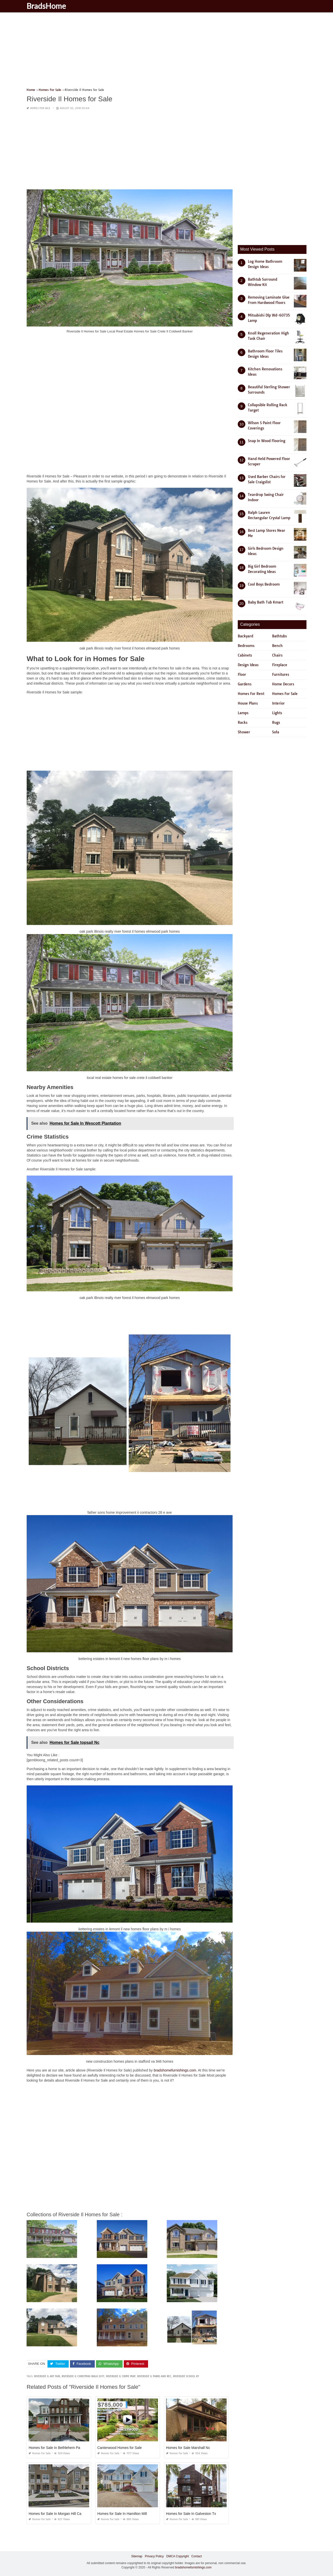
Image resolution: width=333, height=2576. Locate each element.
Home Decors (283, 684)
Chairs (277, 655)
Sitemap (136, 2556)
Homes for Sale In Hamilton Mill (122, 2513)
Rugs (276, 722)
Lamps (243, 713)
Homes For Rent (251, 693)
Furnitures (280, 674)
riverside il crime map (120, 2376)
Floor (242, 674)
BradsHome (48, 5)
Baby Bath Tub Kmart (265, 602)
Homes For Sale (40, 108)
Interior (278, 703)
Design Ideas (248, 665)
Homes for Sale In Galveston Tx (191, 2513)
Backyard (245, 636)
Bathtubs (279, 636)
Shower (244, 732)
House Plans (248, 703)
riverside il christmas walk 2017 (83, 2376)
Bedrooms (246, 645)
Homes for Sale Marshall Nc (188, 2447)
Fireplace (279, 665)
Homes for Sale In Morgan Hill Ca (55, 2513)
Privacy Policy (154, 2556)
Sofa (275, 732)
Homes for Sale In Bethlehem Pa (54, 2447)
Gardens (244, 684)
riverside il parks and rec (154, 2376)
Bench (277, 645)
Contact (196, 2556)
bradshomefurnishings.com (175, 2070)
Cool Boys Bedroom (264, 584)
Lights (277, 713)
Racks (242, 722)
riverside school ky (186, 2376)
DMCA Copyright (177, 2556)
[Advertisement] (166, 51)
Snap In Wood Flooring (266, 441)
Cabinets (245, 655)
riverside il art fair (47, 2376)
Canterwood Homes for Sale (119, 2447)
